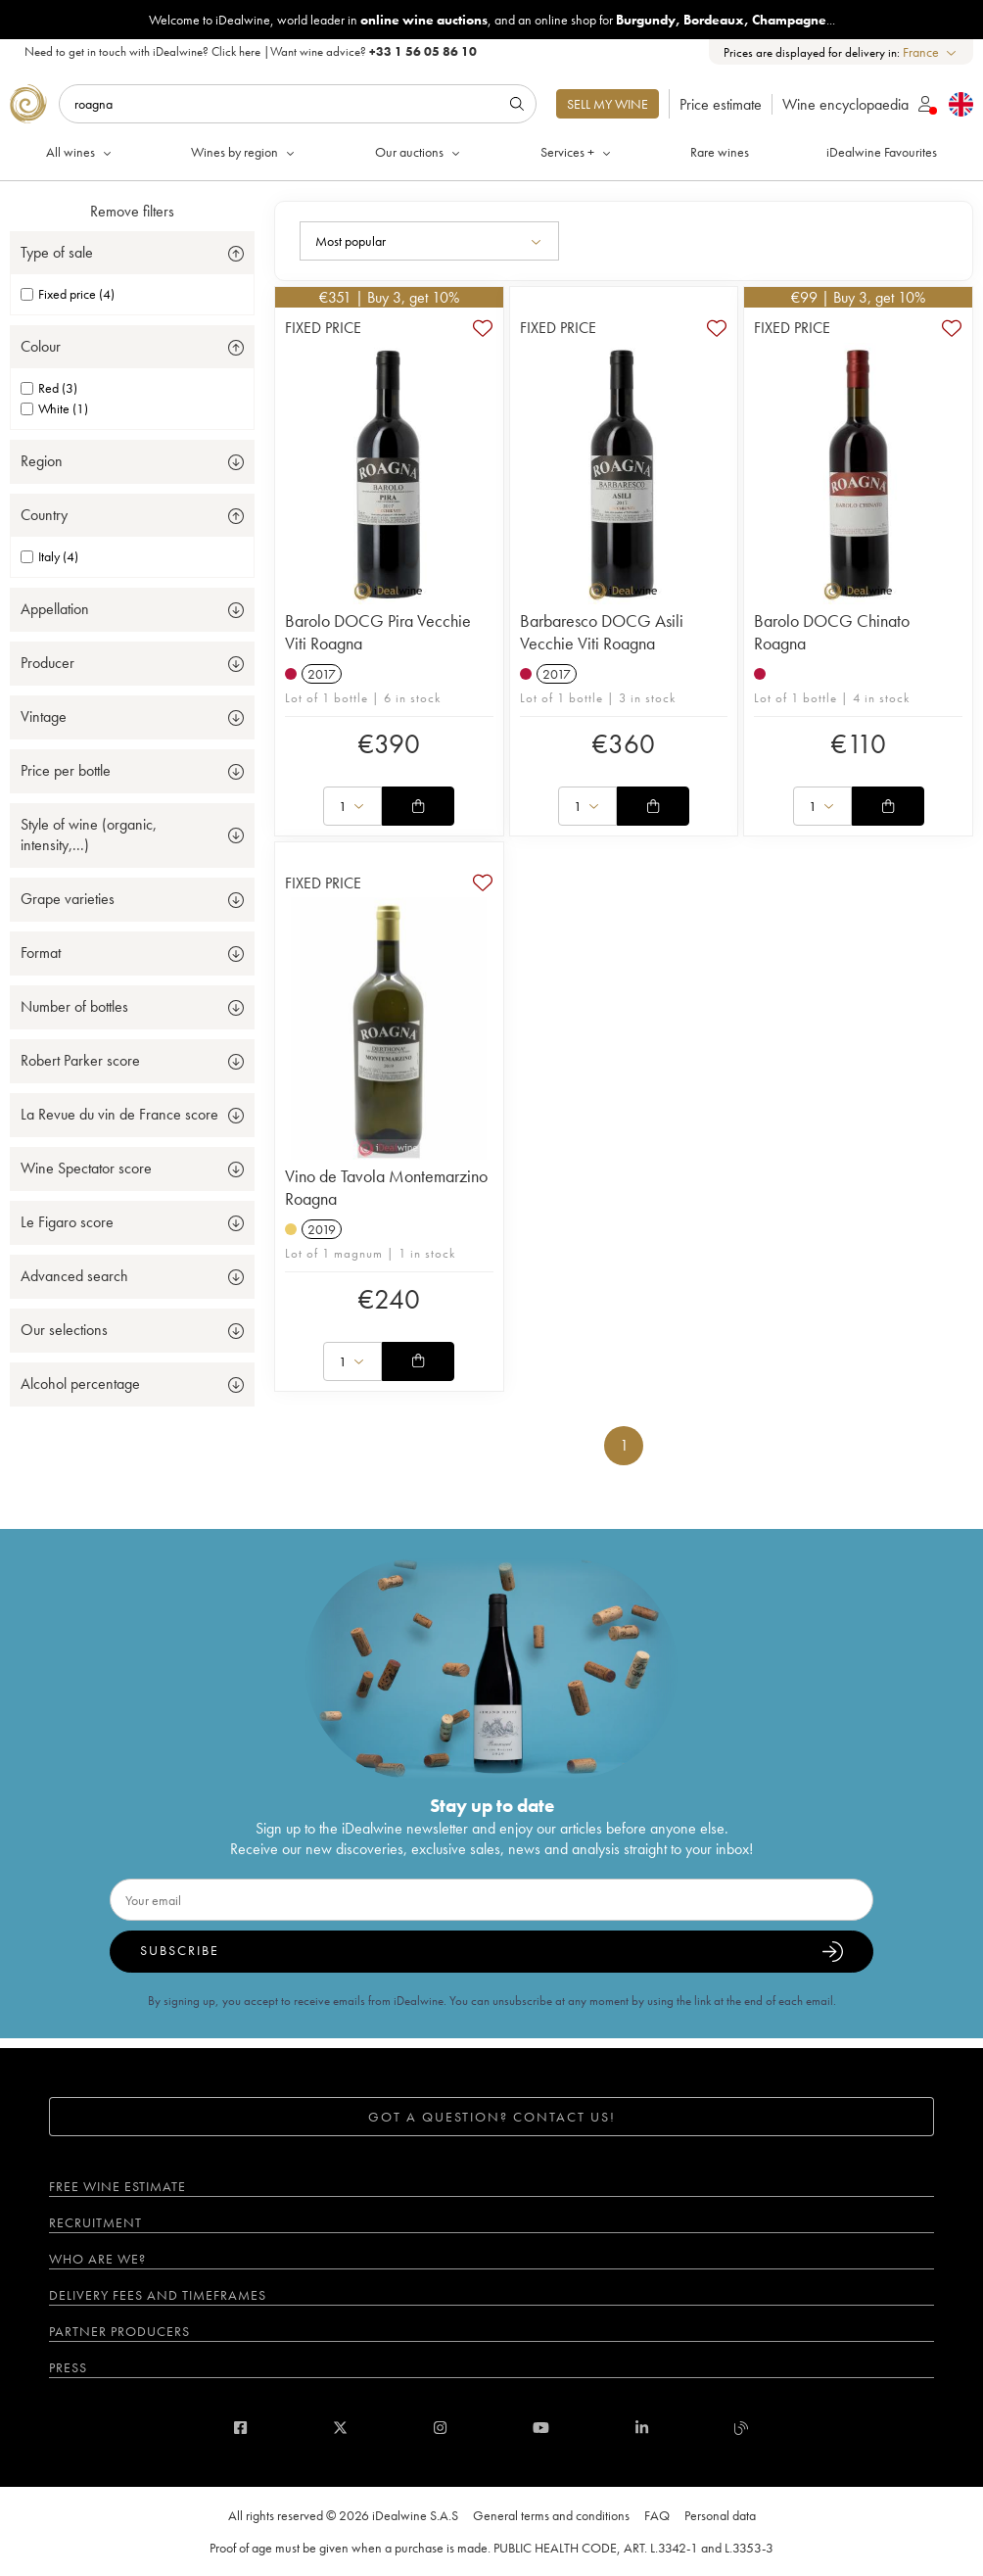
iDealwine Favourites (881, 152)
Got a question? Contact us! (492, 2116)
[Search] (298, 103)
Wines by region (244, 152)
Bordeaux (713, 19)
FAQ (657, 2515)
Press (68, 2367)
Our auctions (419, 152)
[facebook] (240, 2427)
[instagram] (440, 2427)
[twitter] (340, 2427)
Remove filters (132, 211)
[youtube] (541, 2427)
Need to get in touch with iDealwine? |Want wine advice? (250, 51)
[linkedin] (641, 2427)
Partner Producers (119, 2331)
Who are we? (97, 2258)
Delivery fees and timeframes (157, 2295)
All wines (80, 152)
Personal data (720, 2515)
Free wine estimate (117, 2186)
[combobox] (931, 52)
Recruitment (95, 2222)
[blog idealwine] (741, 2427)
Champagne (789, 19)
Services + (577, 152)
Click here (235, 51)
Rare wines (719, 152)
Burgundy (646, 19)
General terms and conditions (551, 2515)
